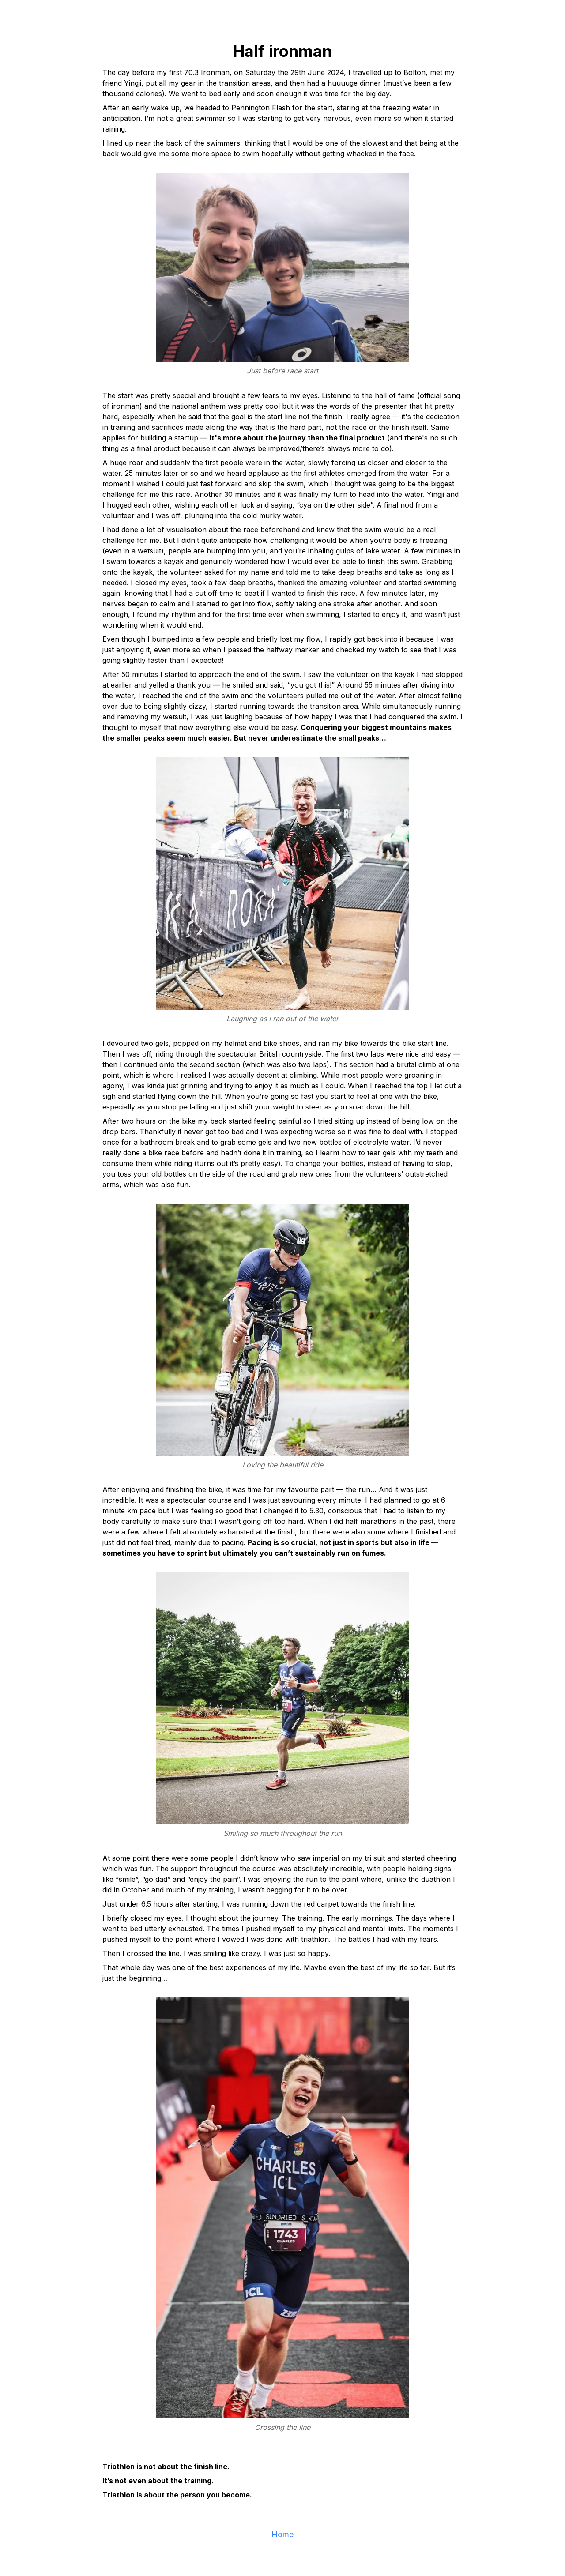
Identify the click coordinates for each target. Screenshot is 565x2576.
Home (282, 2534)
